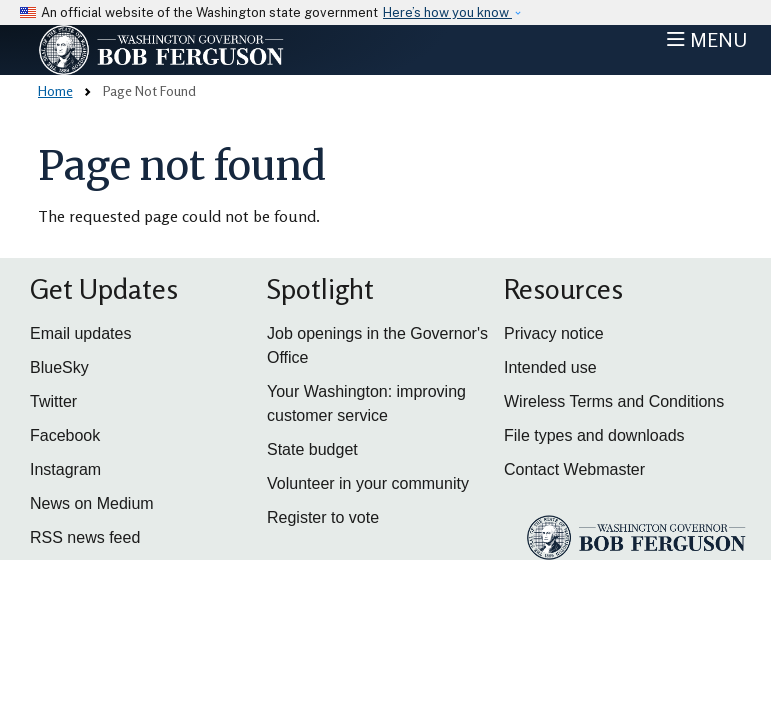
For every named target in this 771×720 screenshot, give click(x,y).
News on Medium (92, 503)
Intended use (550, 367)
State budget (312, 449)
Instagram (65, 469)
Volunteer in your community (368, 483)
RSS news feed (85, 537)
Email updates (80, 333)
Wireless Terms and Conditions (614, 401)
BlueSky (59, 367)
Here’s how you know (447, 12)
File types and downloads (594, 435)
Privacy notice (554, 333)
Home (55, 90)
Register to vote (323, 517)
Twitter (53, 401)
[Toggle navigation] (707, 40)
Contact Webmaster (574, 469)
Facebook (65, 435)
